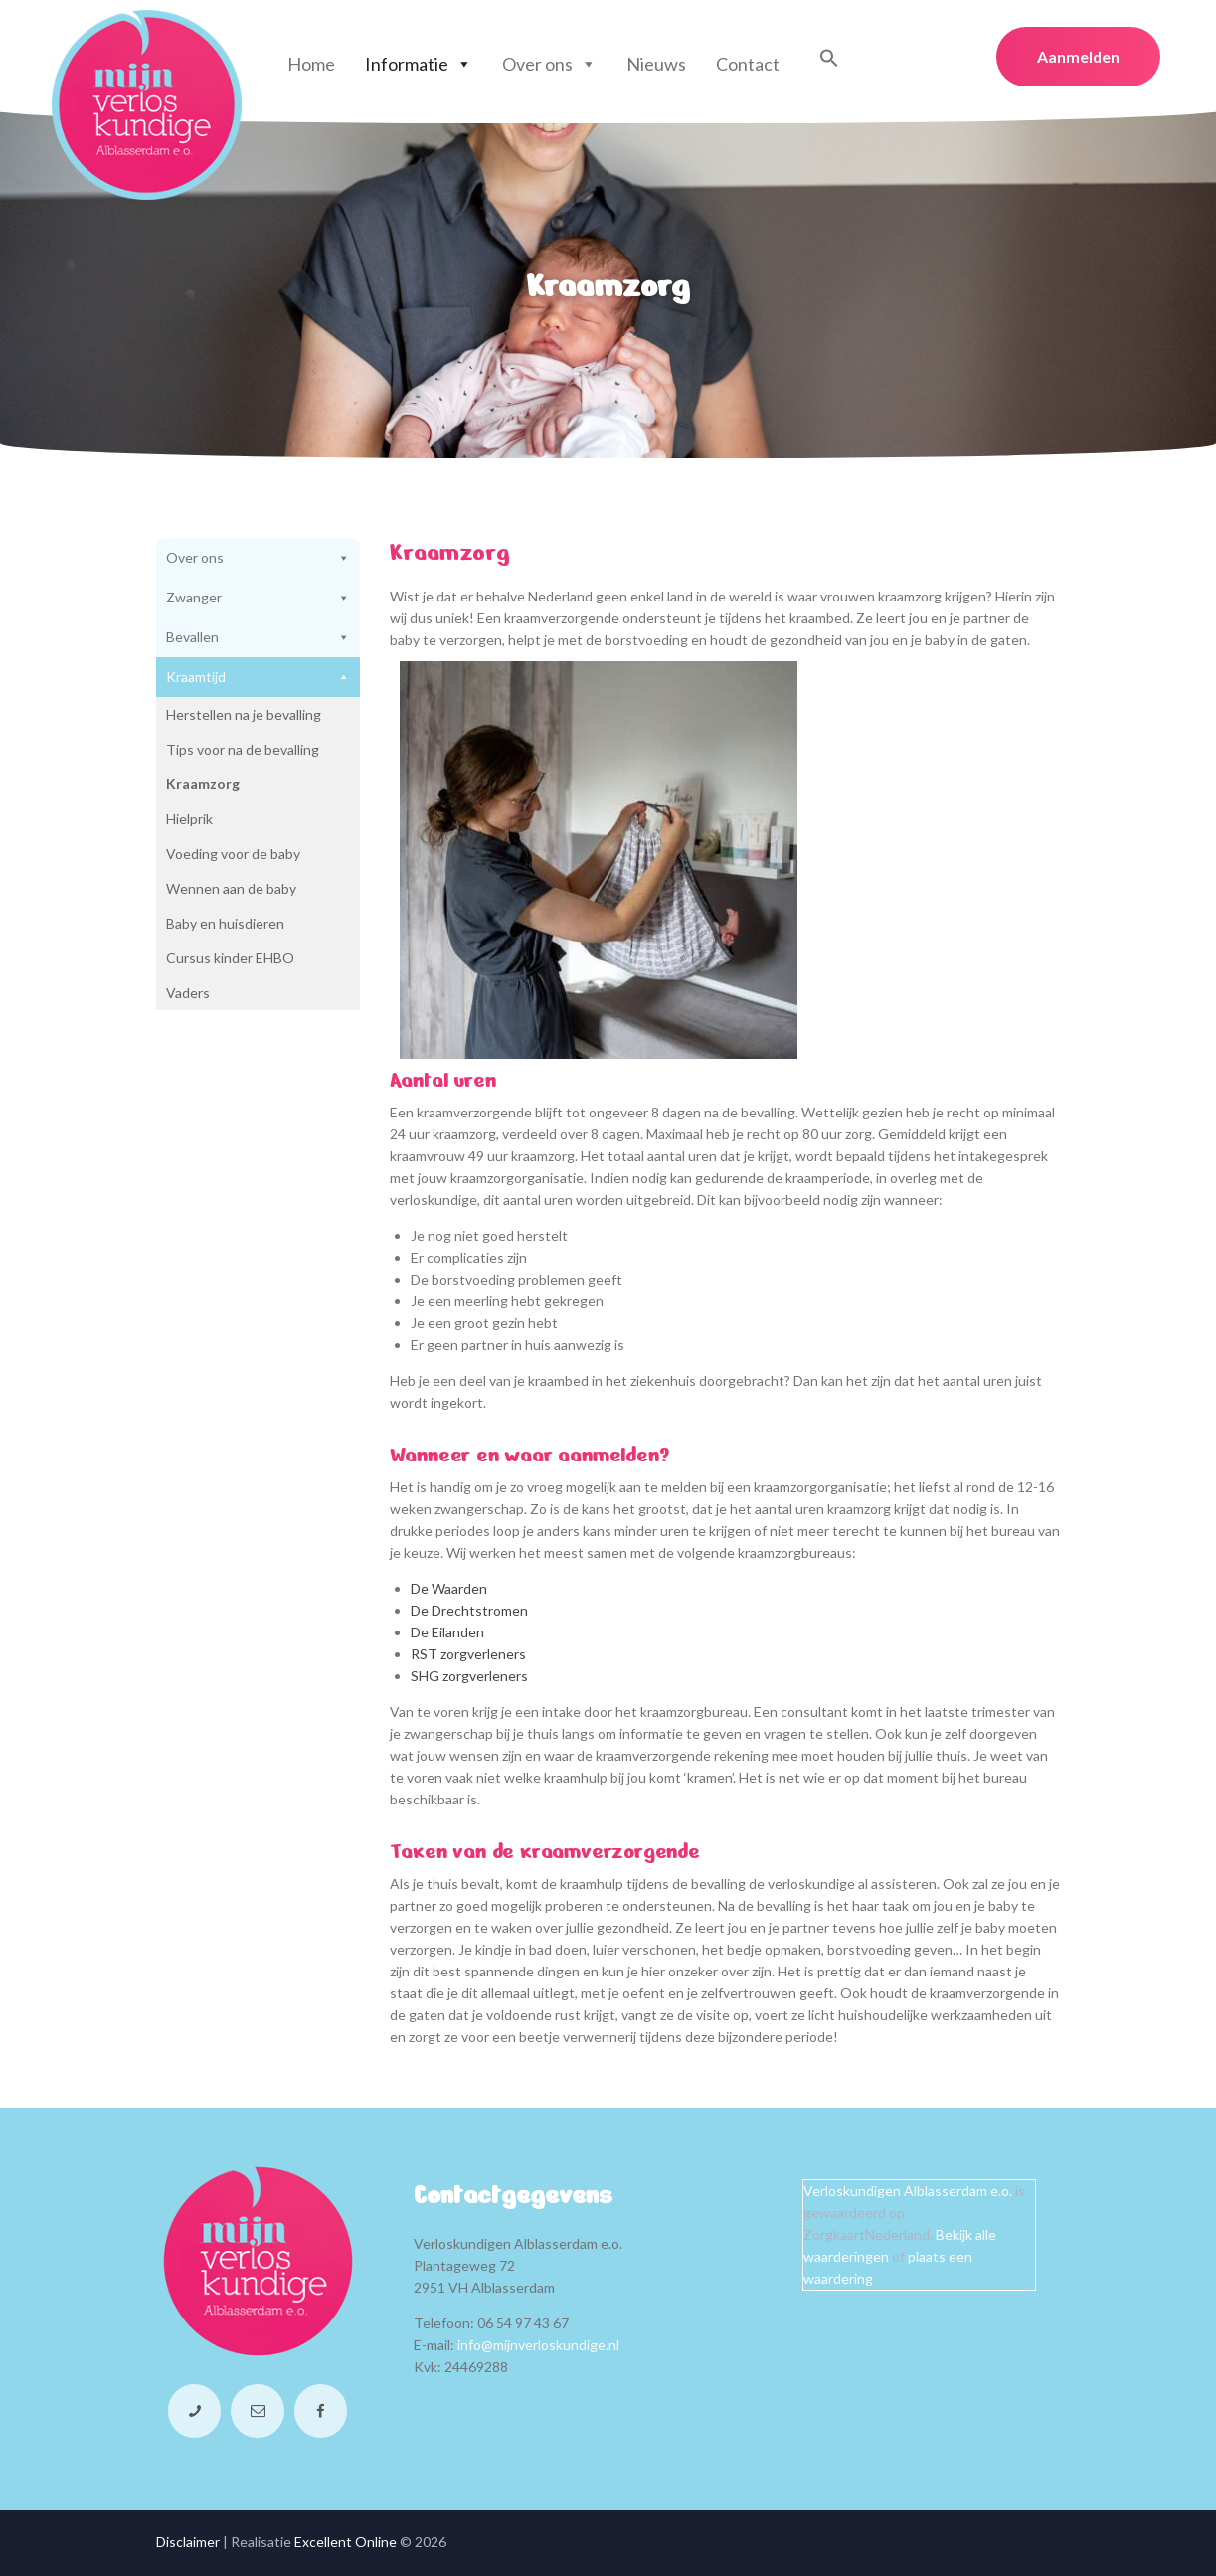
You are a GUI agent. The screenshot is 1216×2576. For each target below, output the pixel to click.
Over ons (549, 64)
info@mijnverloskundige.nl (538, 2344)
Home (311, 64)
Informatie (418, 64)
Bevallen (258, 637)
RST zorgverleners (468, 1653)
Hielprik (189, 818)
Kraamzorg (203, 783)
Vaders (188, 992)
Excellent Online (345, 2541)
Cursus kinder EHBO (230, 957)
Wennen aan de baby (231, 888)
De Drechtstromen (469, 1610)
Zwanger (258, 597)
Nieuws (656, 64)
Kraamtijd (258, 677)
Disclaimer (188, 2541)
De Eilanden (447, 1632)
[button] (829, 62)
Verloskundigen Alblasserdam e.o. (907, 2190)
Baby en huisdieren (225, 923)
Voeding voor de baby (233, 853)
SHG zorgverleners (469, 1675)
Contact (748, 64)
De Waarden (449, 1588)
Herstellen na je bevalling (243, 714)
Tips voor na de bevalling (242, 749)
